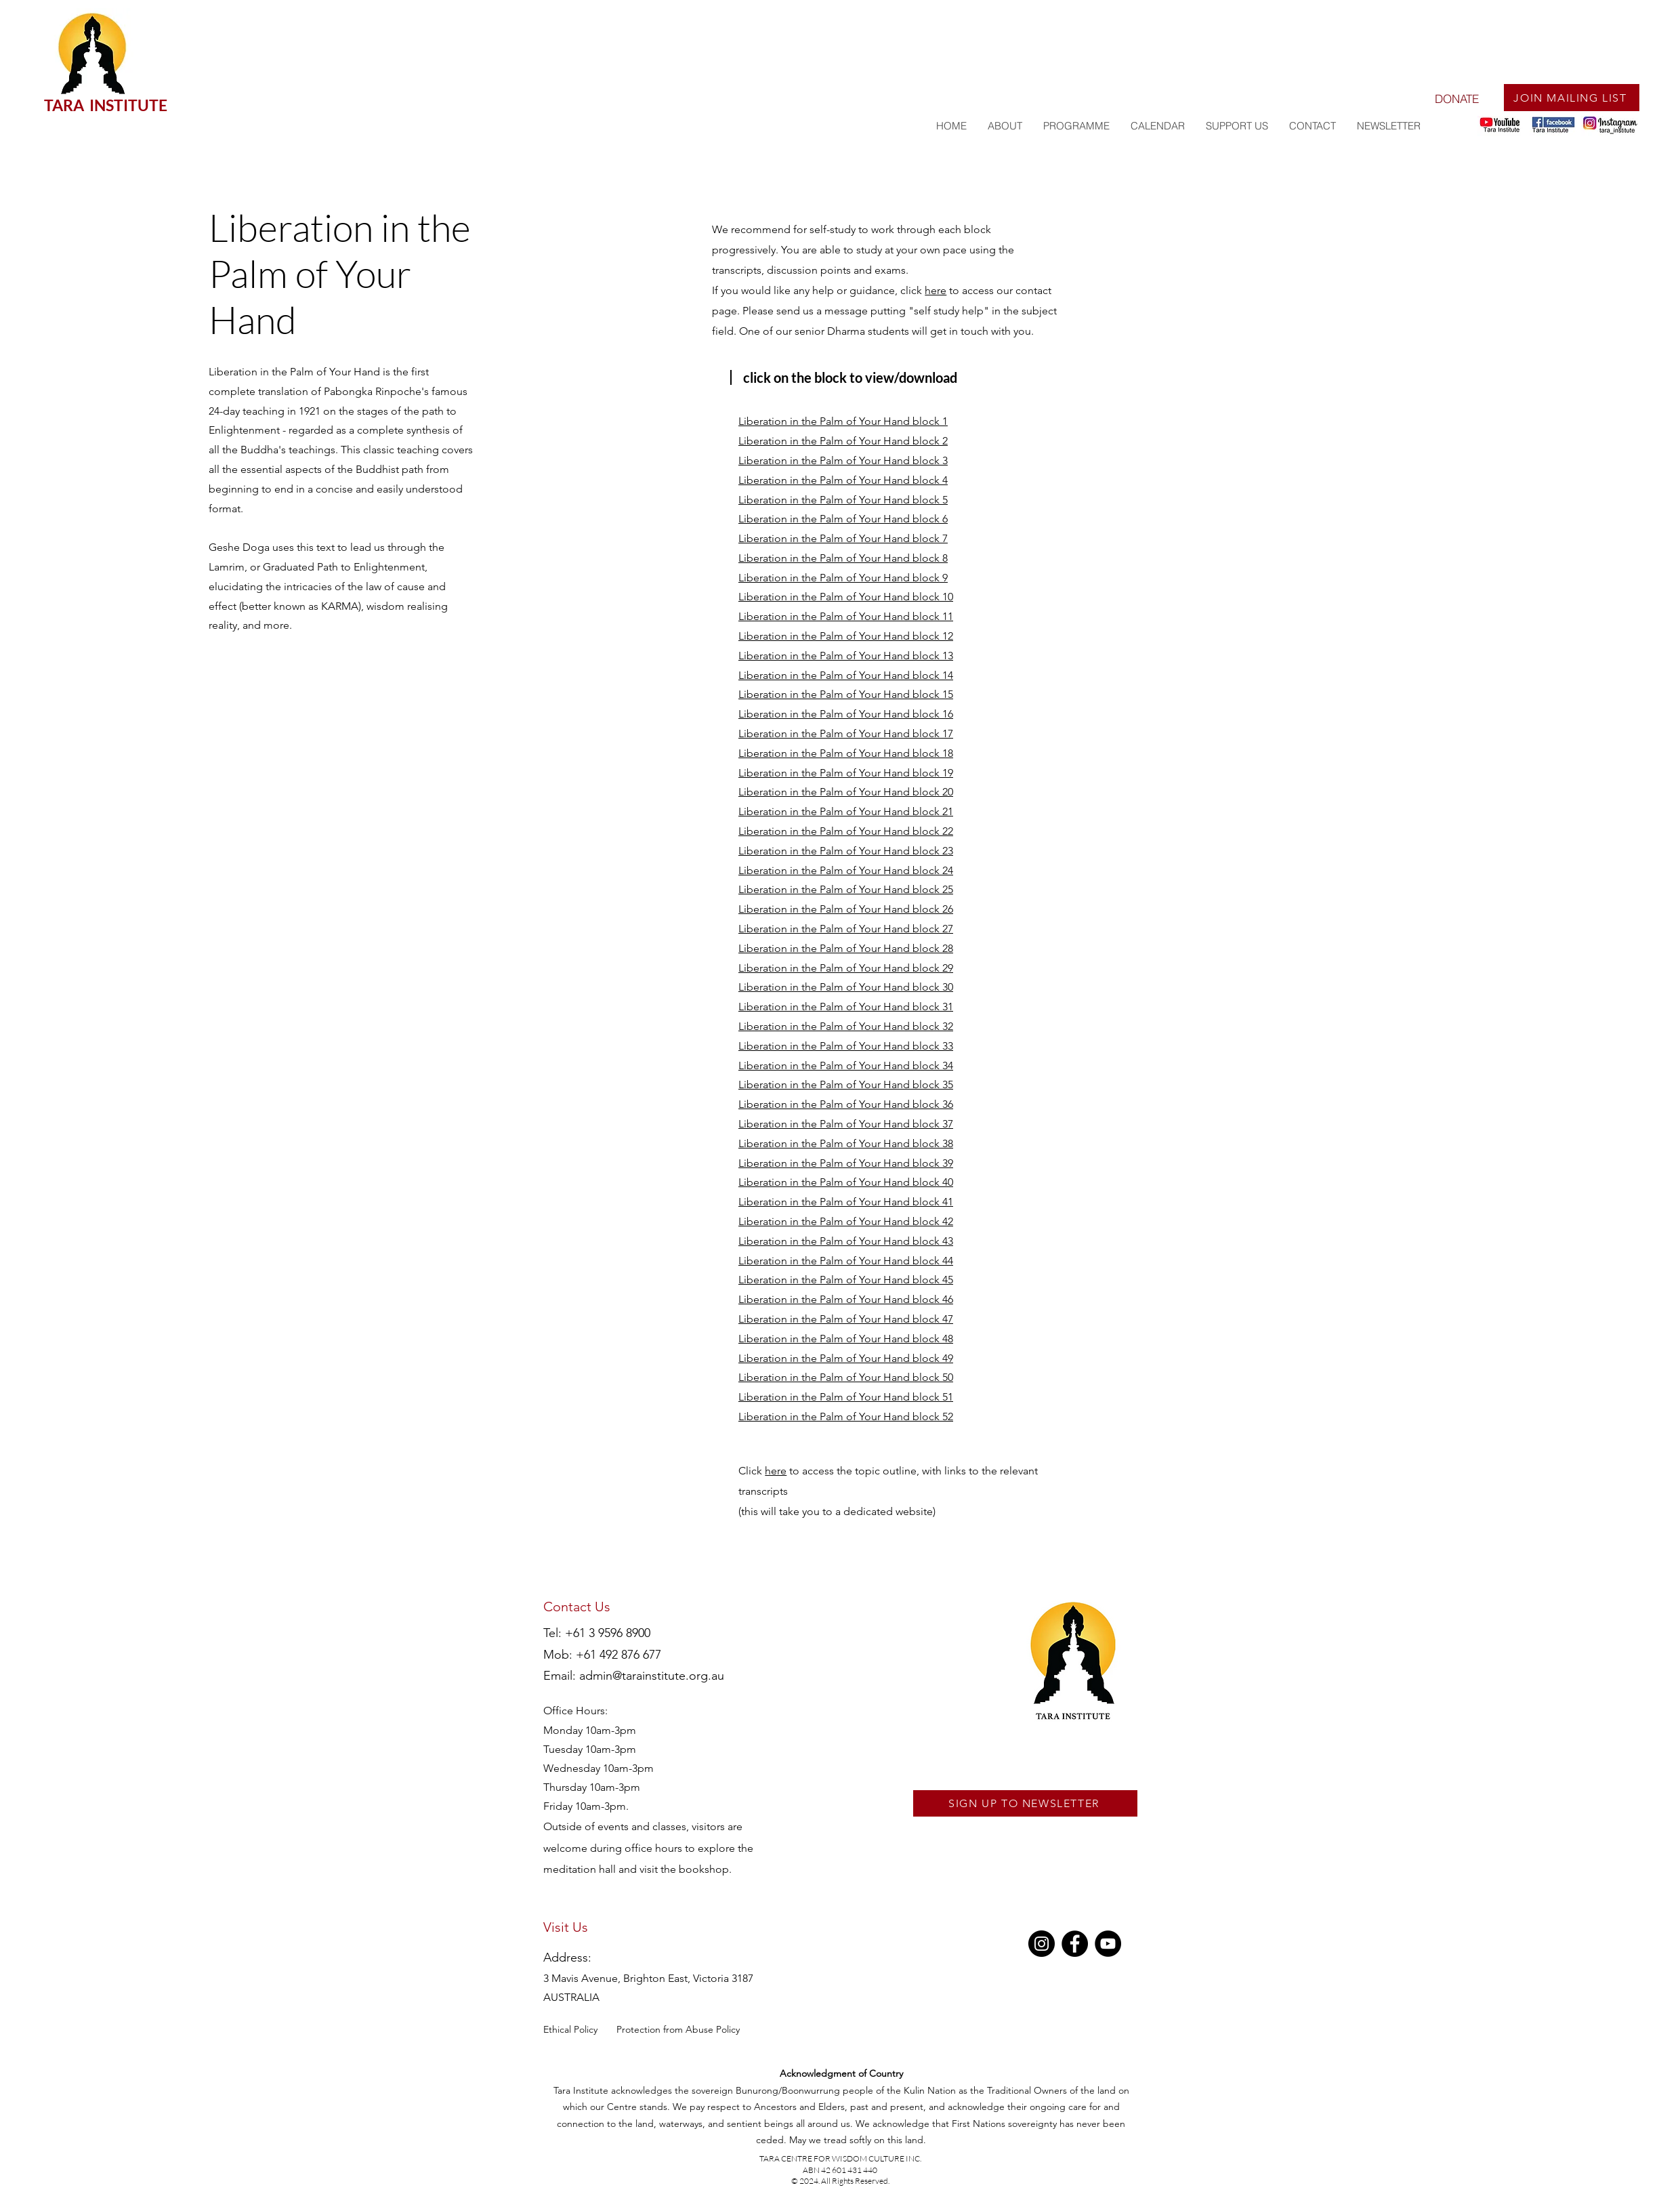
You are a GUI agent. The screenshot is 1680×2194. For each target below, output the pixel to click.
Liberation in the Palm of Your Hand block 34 (845, 1065)
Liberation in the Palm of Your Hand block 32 (845, 1026)
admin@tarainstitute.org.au (651, 1675)
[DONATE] (1456, 98)
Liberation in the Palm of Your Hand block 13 (845, 655)
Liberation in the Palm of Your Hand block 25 (845, 889)
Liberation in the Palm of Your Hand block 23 (845, 850)
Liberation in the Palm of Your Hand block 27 (845, 928)
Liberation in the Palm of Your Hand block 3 (843, 460)
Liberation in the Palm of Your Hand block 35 (845, 1084)
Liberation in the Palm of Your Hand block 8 (843, 558)
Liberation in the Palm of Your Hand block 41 (845, 1201)
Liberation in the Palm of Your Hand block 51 (845, 1396)
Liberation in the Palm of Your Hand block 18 (845, 753)
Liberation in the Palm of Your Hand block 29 (845, 967)
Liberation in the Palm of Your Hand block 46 (845, 1299)
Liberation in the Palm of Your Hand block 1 (843, 421)
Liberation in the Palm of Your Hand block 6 (843, 518)
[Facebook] (1075, 1943)
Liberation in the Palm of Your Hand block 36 (845, 1104)
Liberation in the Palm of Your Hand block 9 (843, 577)
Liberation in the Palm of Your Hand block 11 (845, 616)
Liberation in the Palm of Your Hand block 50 (845, 1377)
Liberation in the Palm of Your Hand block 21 (845, 811)
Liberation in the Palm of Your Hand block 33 (845, 1045)
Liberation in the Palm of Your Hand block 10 (845, 596)
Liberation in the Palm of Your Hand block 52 (845, 1416)
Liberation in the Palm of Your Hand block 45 (845, 1279)
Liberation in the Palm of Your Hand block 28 (845, 948)
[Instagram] (1041, 1943)
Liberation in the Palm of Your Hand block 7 (843, 538)
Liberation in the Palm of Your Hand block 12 (845, 635)
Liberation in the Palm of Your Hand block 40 (845, 1182)
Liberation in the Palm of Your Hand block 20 (845, 791)
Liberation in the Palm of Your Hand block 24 (845, 870)
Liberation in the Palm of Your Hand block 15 (845, 694)
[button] (1076, 126)
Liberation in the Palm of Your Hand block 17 (845, 733)
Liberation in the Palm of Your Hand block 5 (843, 499)
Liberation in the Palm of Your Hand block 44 (845, 1260)
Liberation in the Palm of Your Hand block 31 (845, 1006)
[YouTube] (1108, 1943)
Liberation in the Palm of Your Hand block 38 (845, 1143)
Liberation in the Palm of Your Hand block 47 (845, 1318)
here (935, 290)
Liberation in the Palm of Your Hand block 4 (843, 480)
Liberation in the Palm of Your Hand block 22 (845, 831)
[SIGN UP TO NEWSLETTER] (1025, 1803)
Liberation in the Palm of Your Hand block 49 (845, 1358)
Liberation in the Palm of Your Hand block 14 (845, 675)
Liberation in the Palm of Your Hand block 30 (845, 986)
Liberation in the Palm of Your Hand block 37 (845, 1123)
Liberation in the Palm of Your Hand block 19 (845, 772)
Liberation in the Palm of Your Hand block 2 (843, 440)
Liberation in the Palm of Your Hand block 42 (845, 1221)
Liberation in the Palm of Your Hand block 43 (845, 1241)
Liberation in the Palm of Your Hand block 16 (845, 713)
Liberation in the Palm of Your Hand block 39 (845, 1163)
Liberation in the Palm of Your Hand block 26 (845, 909)
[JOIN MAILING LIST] (1571, 97)
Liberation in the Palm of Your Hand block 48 (845, 1338)
